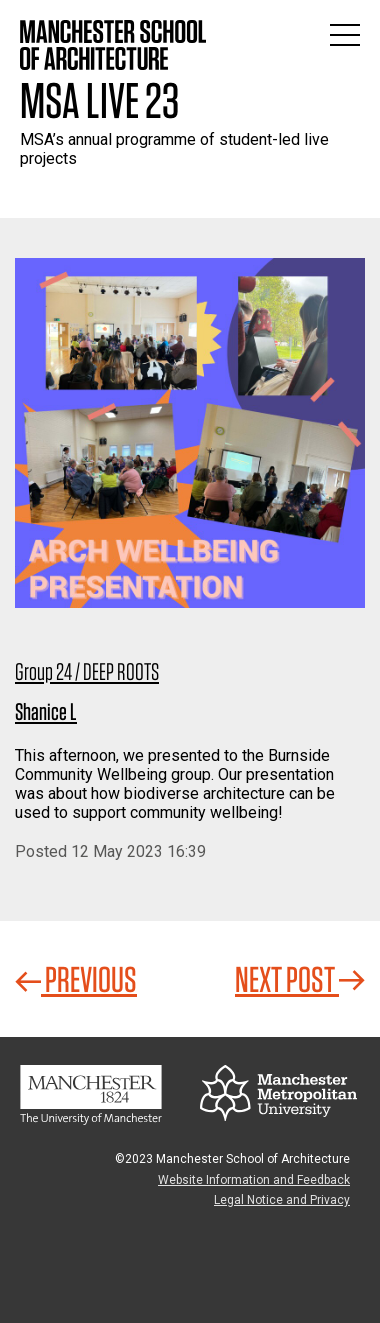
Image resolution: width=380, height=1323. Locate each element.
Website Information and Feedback (254, 1180)
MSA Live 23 (99, 100)
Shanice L (46, 711)
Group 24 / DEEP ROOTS (87, 671)
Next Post (300, 979)
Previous (76, 979)
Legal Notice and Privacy (282, 1200)
